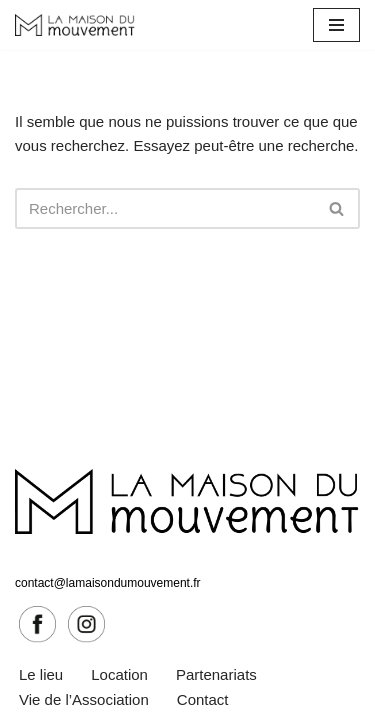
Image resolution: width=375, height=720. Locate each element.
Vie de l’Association (84, 699)
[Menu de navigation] (336, 25)
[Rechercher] (165, 208)
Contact (203, 699)
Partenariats (216, 674)
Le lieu (41, 674)
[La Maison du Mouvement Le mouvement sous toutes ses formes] (75, 25)
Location (119, 674)
